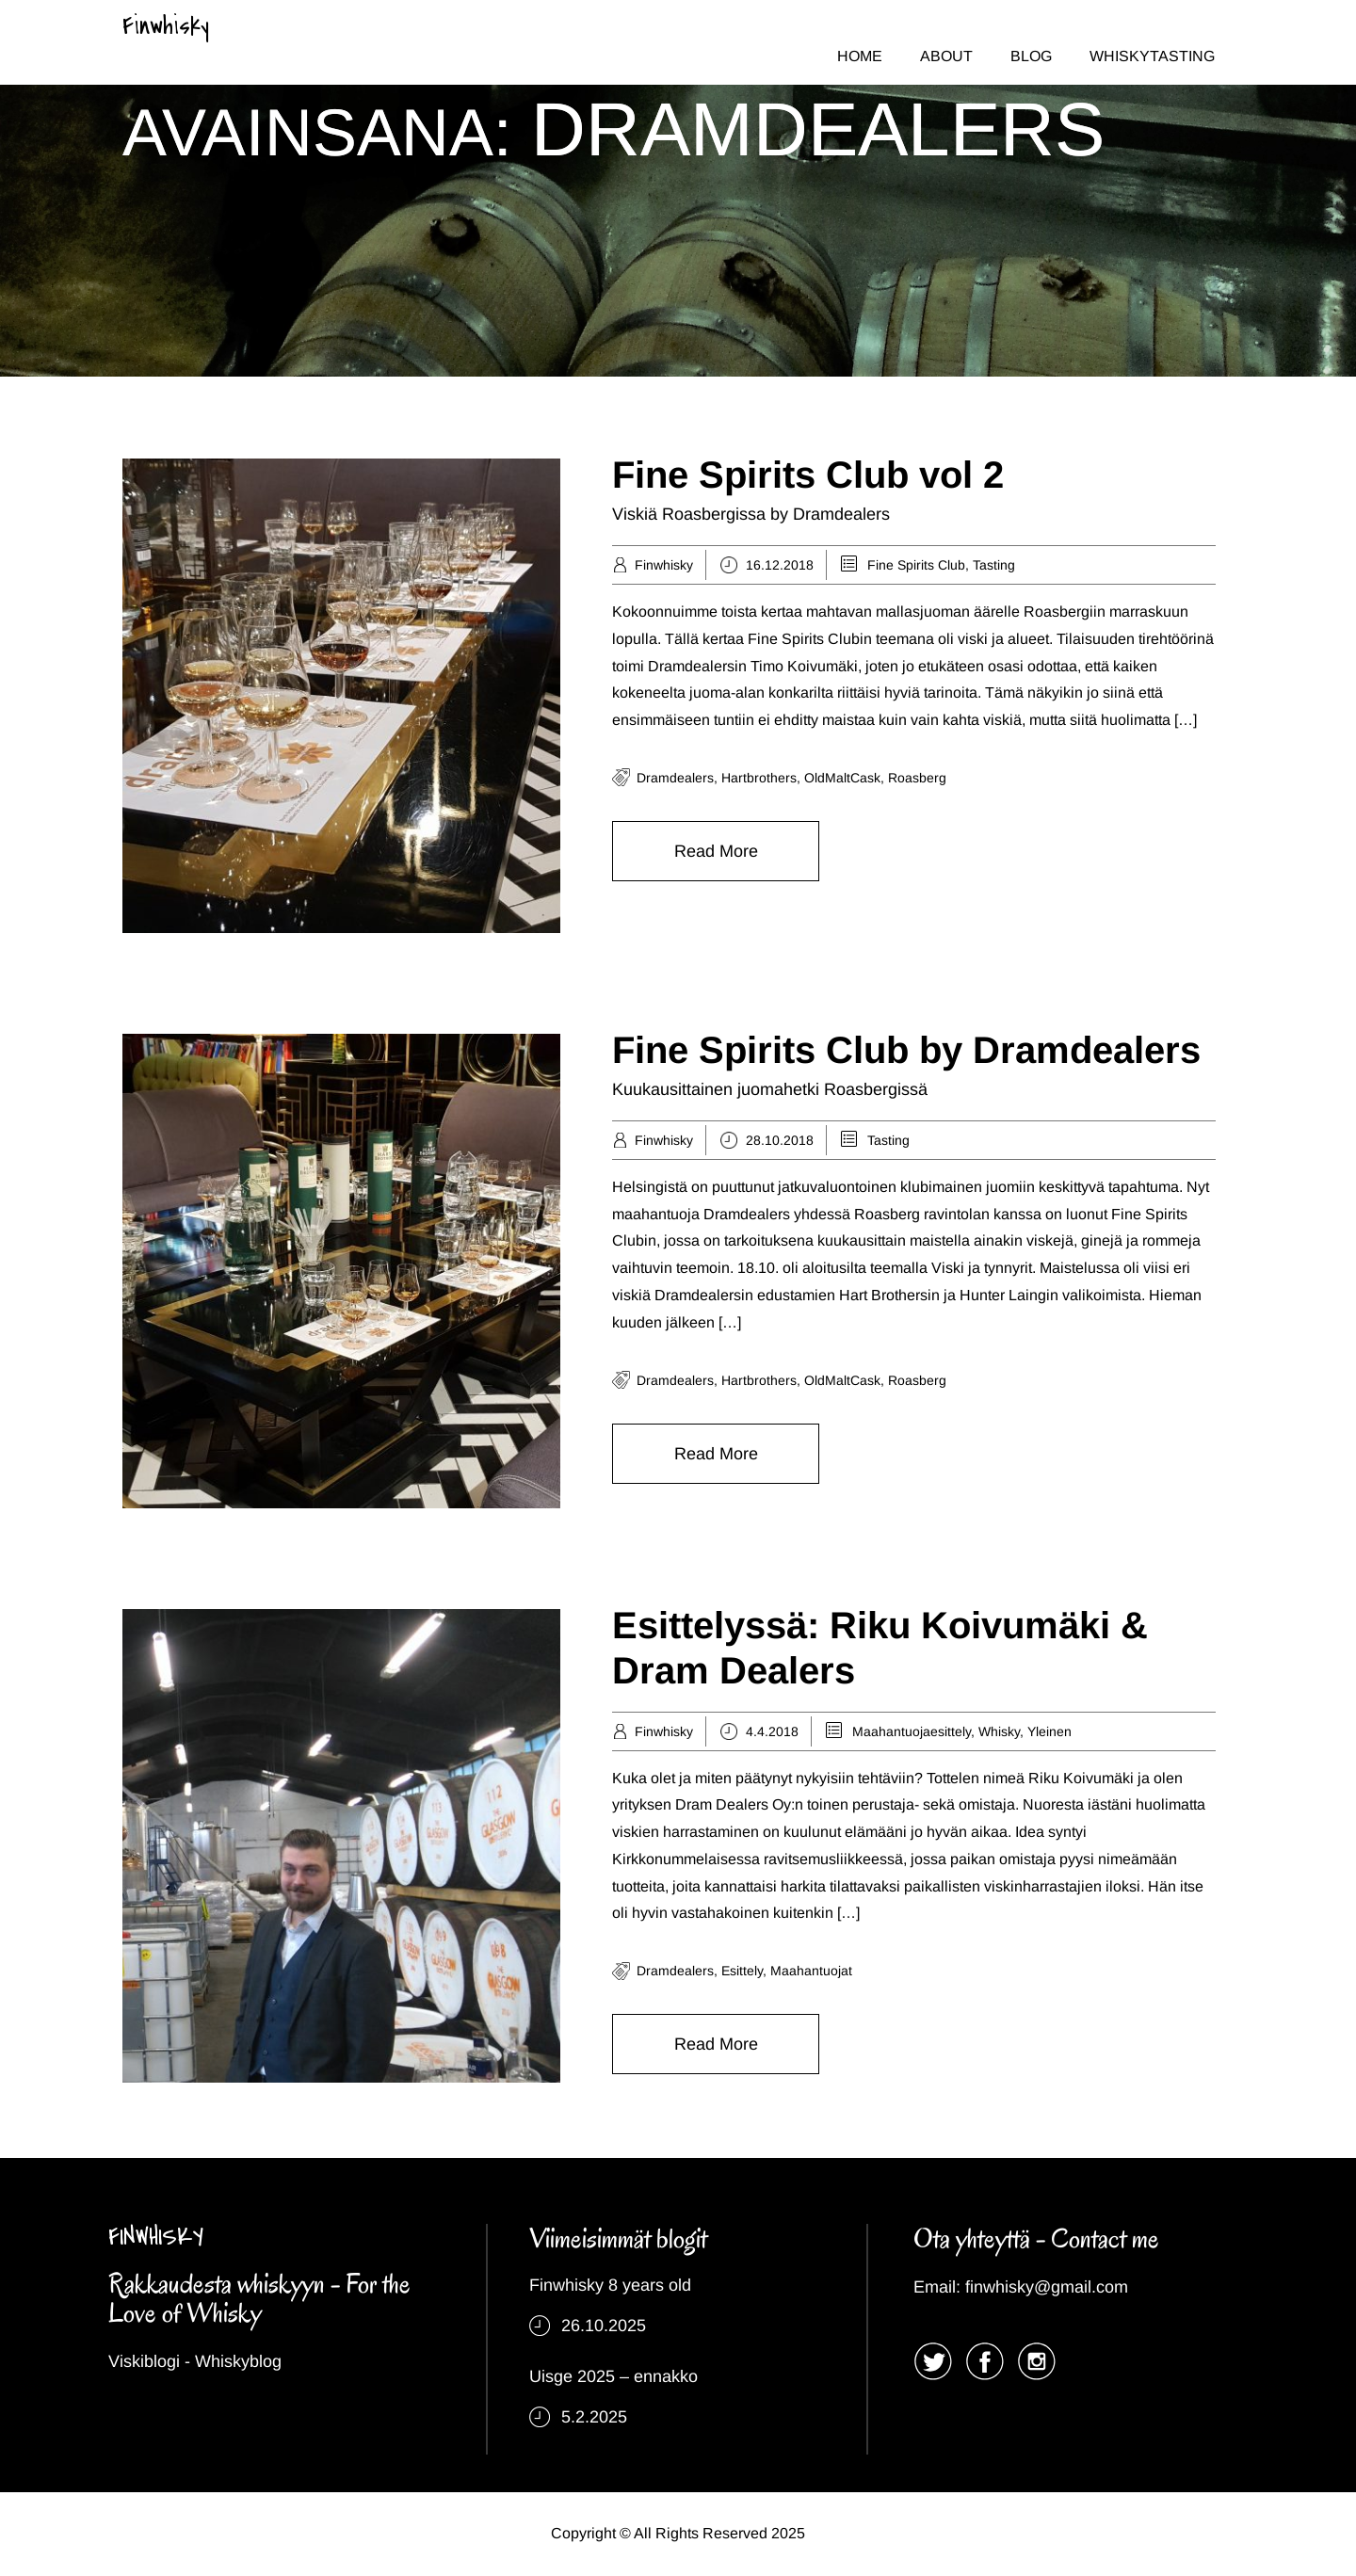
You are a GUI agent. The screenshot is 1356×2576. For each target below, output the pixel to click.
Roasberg (917, 777)
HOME (859, 56)
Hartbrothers (759, 777)
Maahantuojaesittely (911, 1731)
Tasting (994, 564)
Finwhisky (165, 26)
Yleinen (1049, 1731)
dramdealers (675, 777)
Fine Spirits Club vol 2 (808, 474)
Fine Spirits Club (916, 564)
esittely (742, 1970)
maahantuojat (811, 1970)
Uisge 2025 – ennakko (613, 2376)
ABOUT (946, 56)
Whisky (999, 1731)
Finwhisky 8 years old (610, 2285)
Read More (716, 851)
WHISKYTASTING (1152, 56)
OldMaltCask (842, 777)
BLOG (1031, 56)
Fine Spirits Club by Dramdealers (906, 1050)
